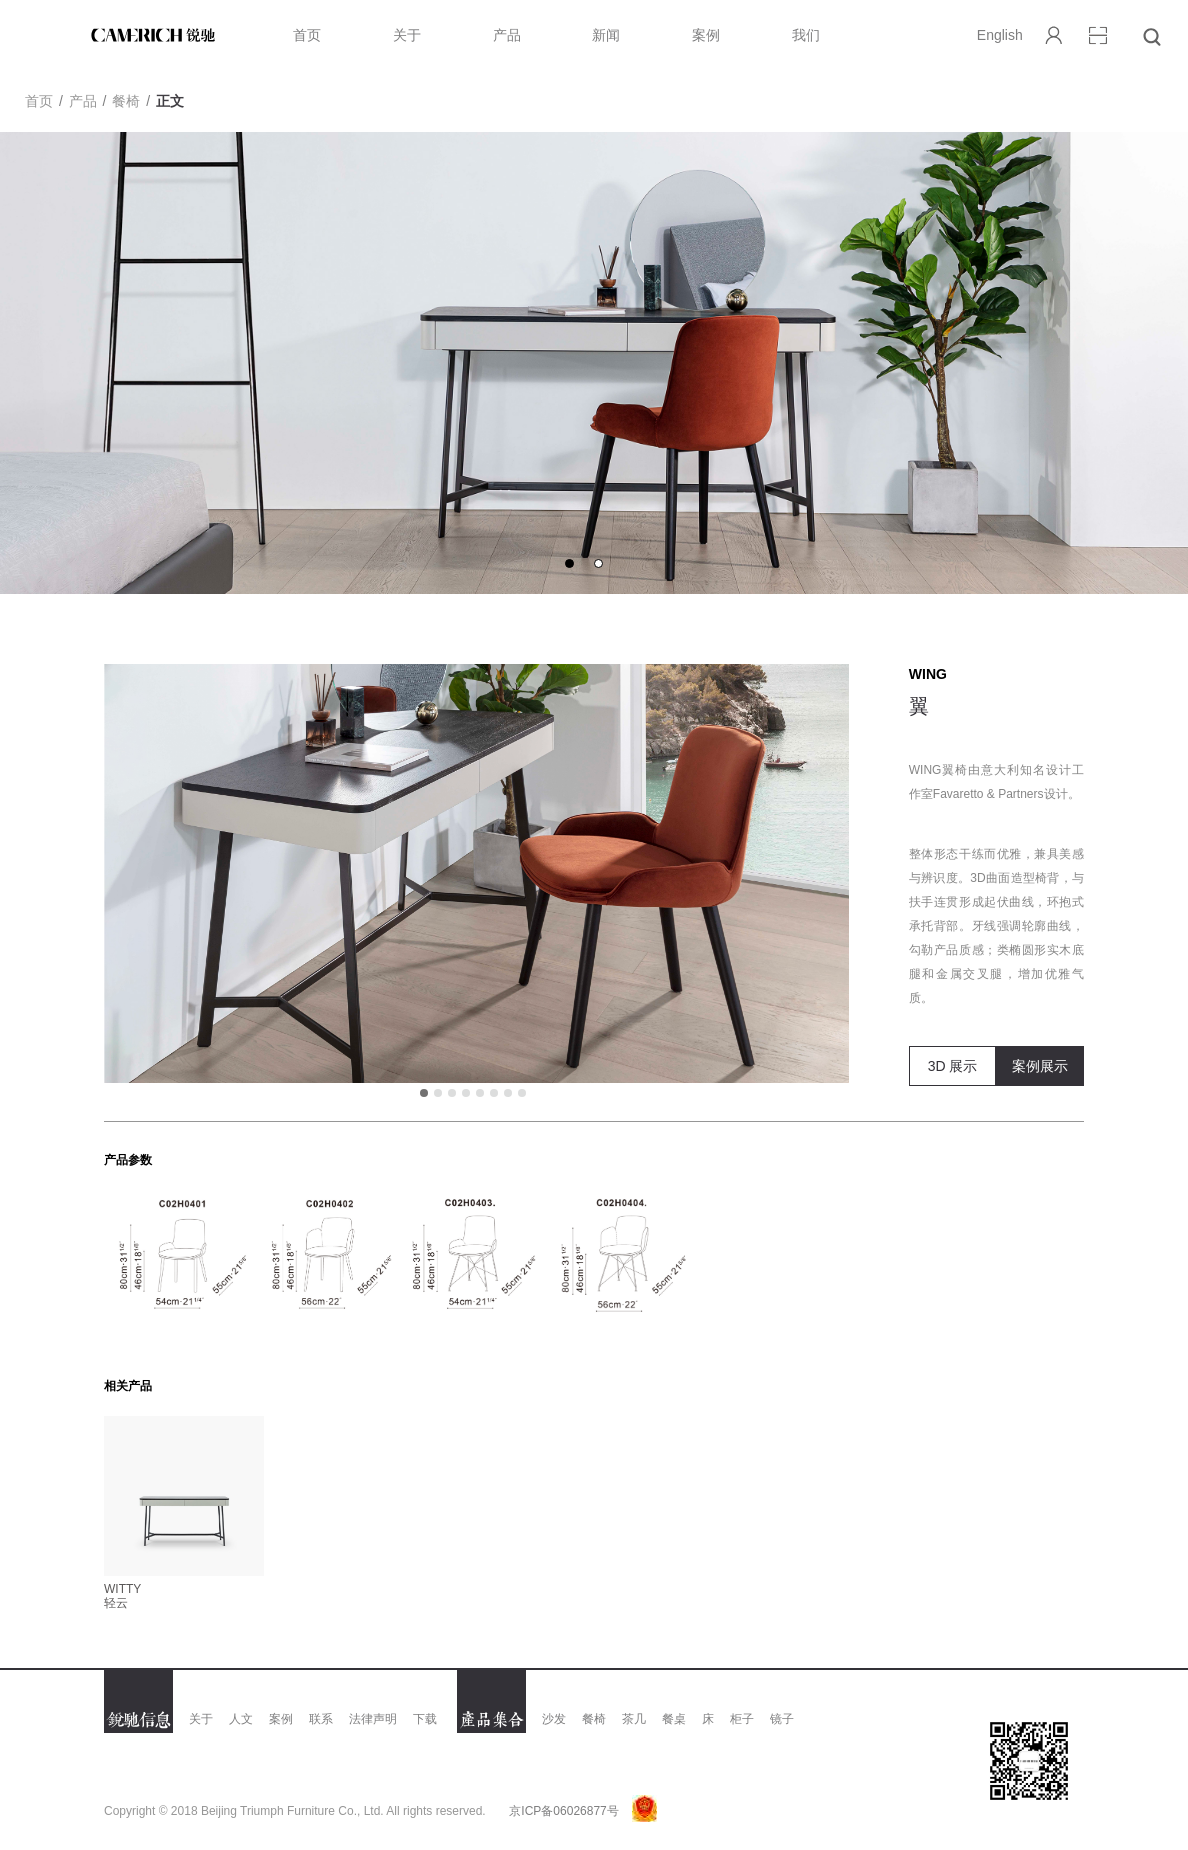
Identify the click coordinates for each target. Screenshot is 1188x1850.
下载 (425, 1719)
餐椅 (126, 101)
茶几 (634, 1719)
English (1000, 35)
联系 (321, 1719)
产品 (507, 35)
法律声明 (373, 1719)
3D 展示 (953, 1066)
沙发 (554, 1719)
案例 (706, 35)
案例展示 (1040, 1066)
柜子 (742, 1719)
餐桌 (674, 1719)
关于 (407, 35)
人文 (241, 1719)
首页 (307, 35)
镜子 (782, 1719)
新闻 (606, 35)
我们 (806, 35)
